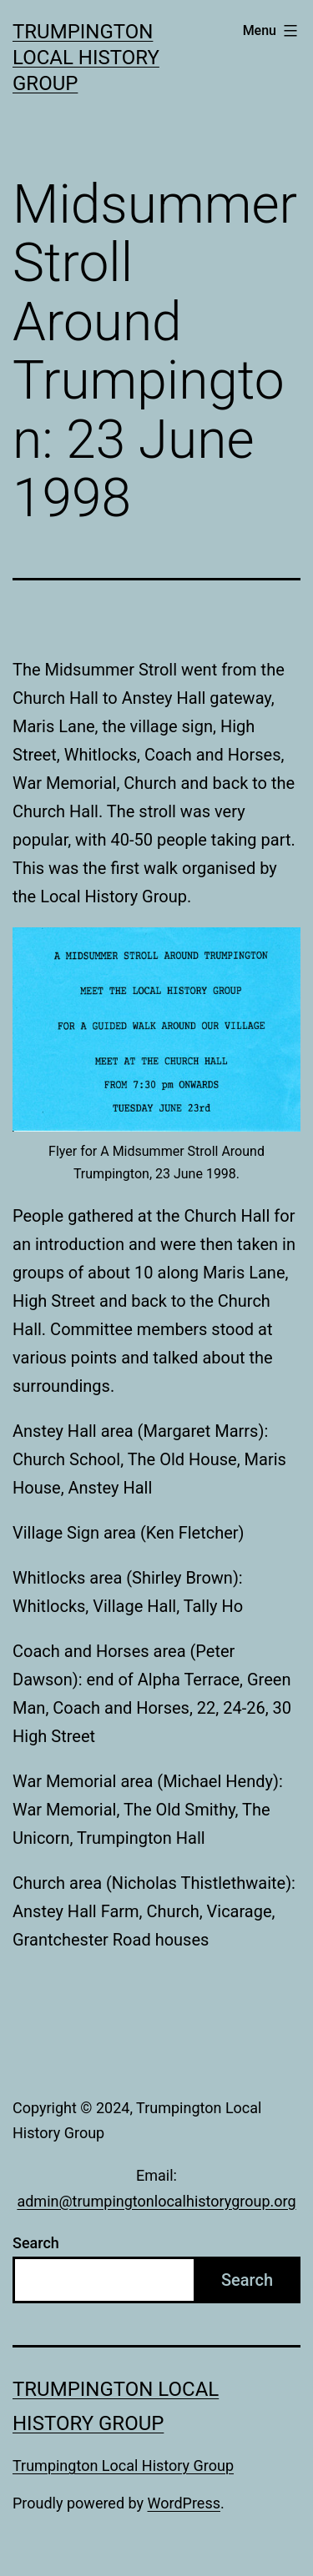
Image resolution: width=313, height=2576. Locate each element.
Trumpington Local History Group (86, 57)
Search (36, 2243)
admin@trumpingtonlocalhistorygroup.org (156, 2201)
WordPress (184, 2503)
